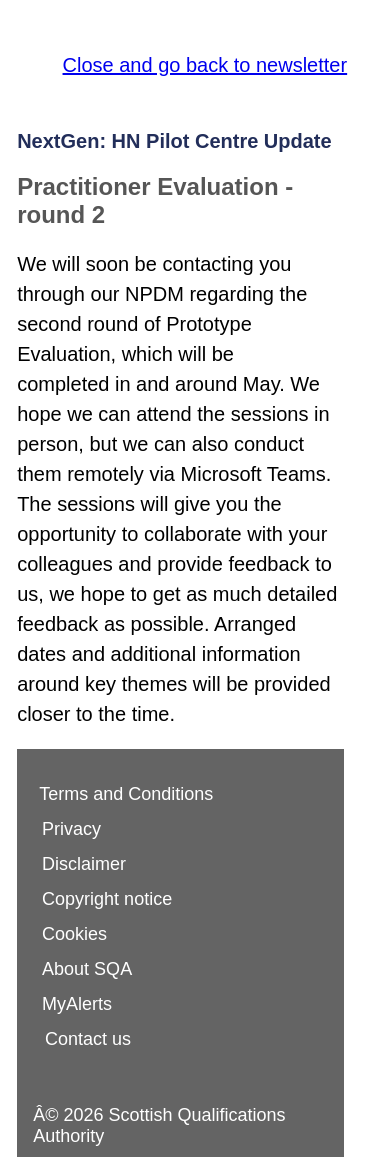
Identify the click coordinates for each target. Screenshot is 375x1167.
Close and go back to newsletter (205, 65)
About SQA (87, 969)
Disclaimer (84, 864)
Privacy (71, 829)
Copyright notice (107, 899)
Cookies (74, 934)
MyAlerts (77, 1004)
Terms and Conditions (126, 794)
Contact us (88, 1039)
